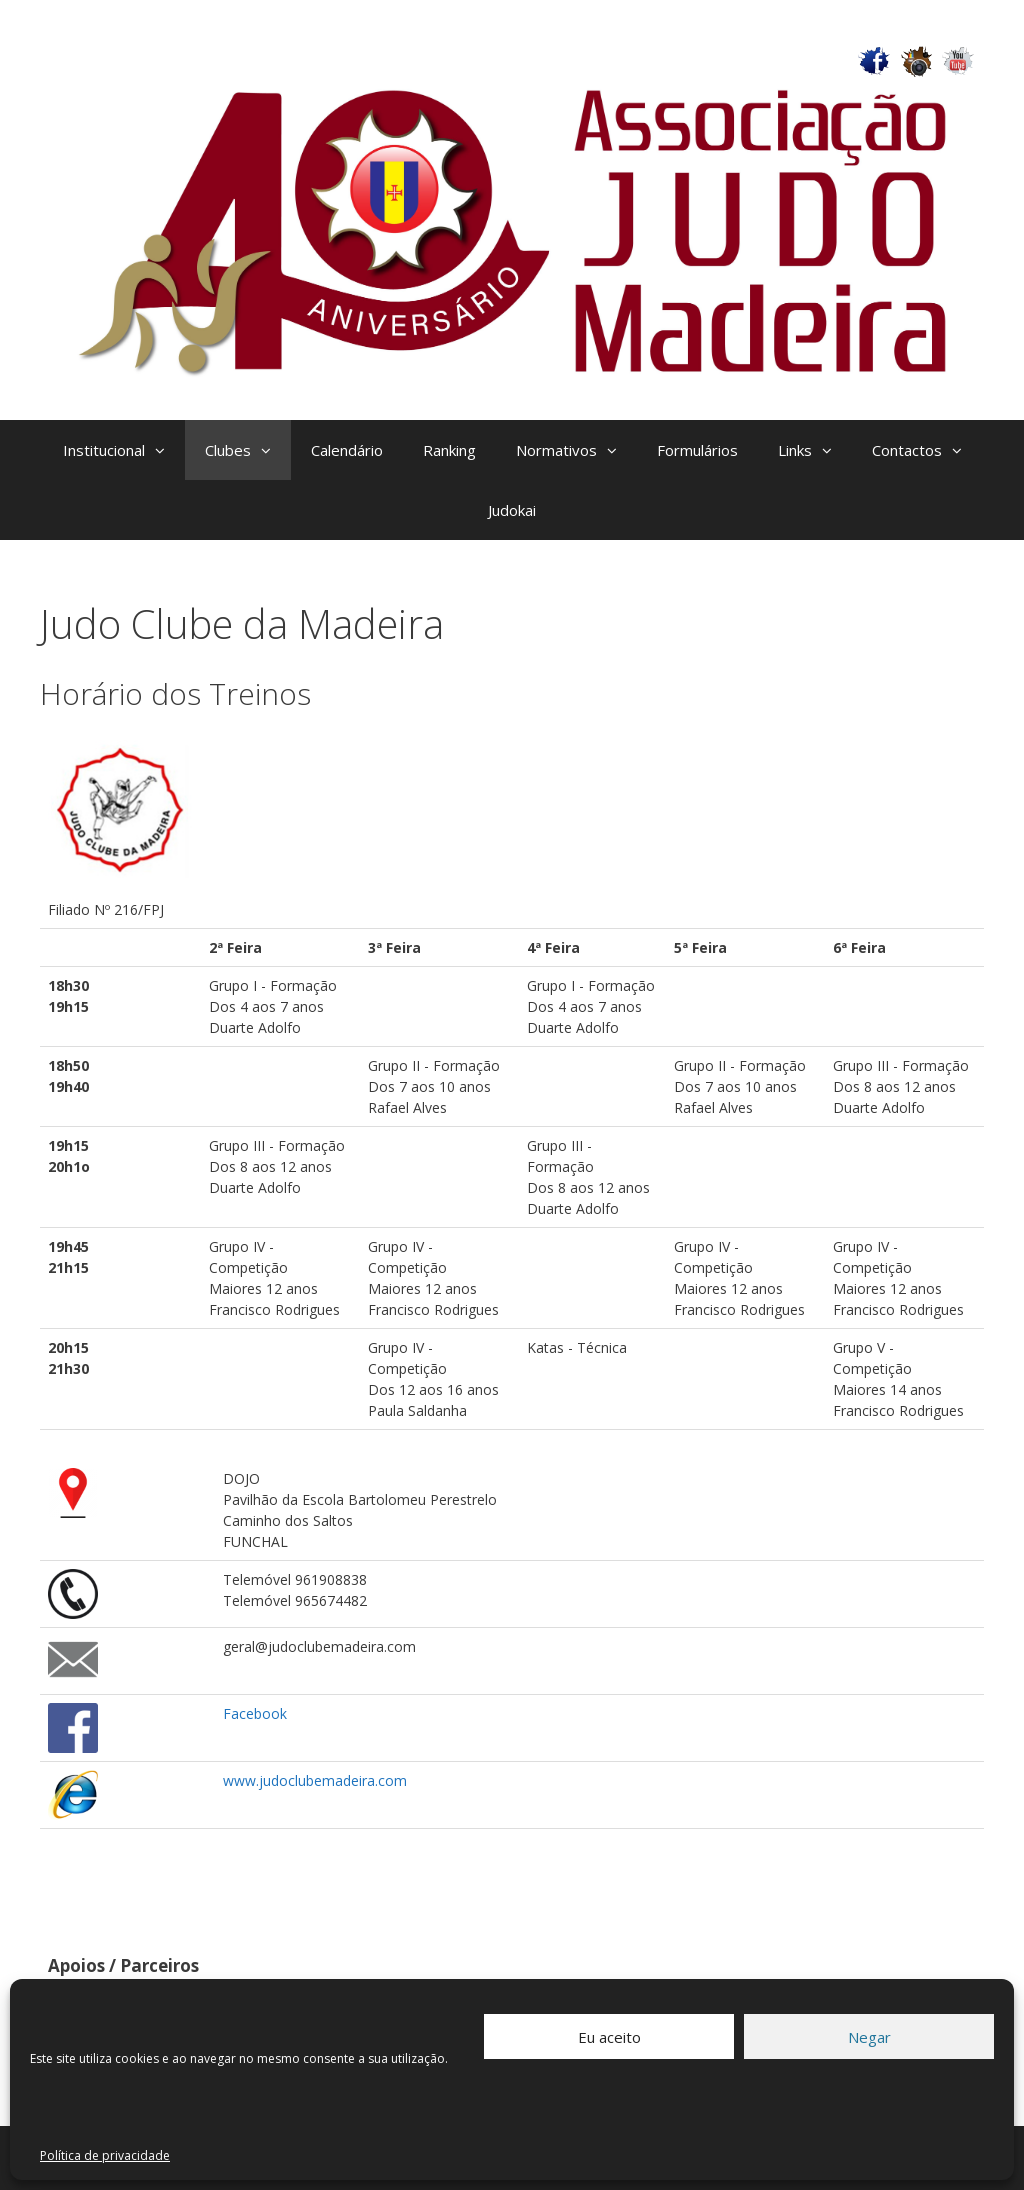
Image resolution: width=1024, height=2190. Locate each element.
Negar (869, 2037)
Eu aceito (609, 2037)
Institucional (124, 450)
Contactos (927, 450)
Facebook (255, 1713)
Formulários (697, 450)
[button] (165, 450)
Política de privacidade (105, 2155)
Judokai (512, 510)
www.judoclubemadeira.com (315, 1780)
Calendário (347, 450)
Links (815, 450)
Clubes (248, 450)
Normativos (576, 450)
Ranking (449, 450)
